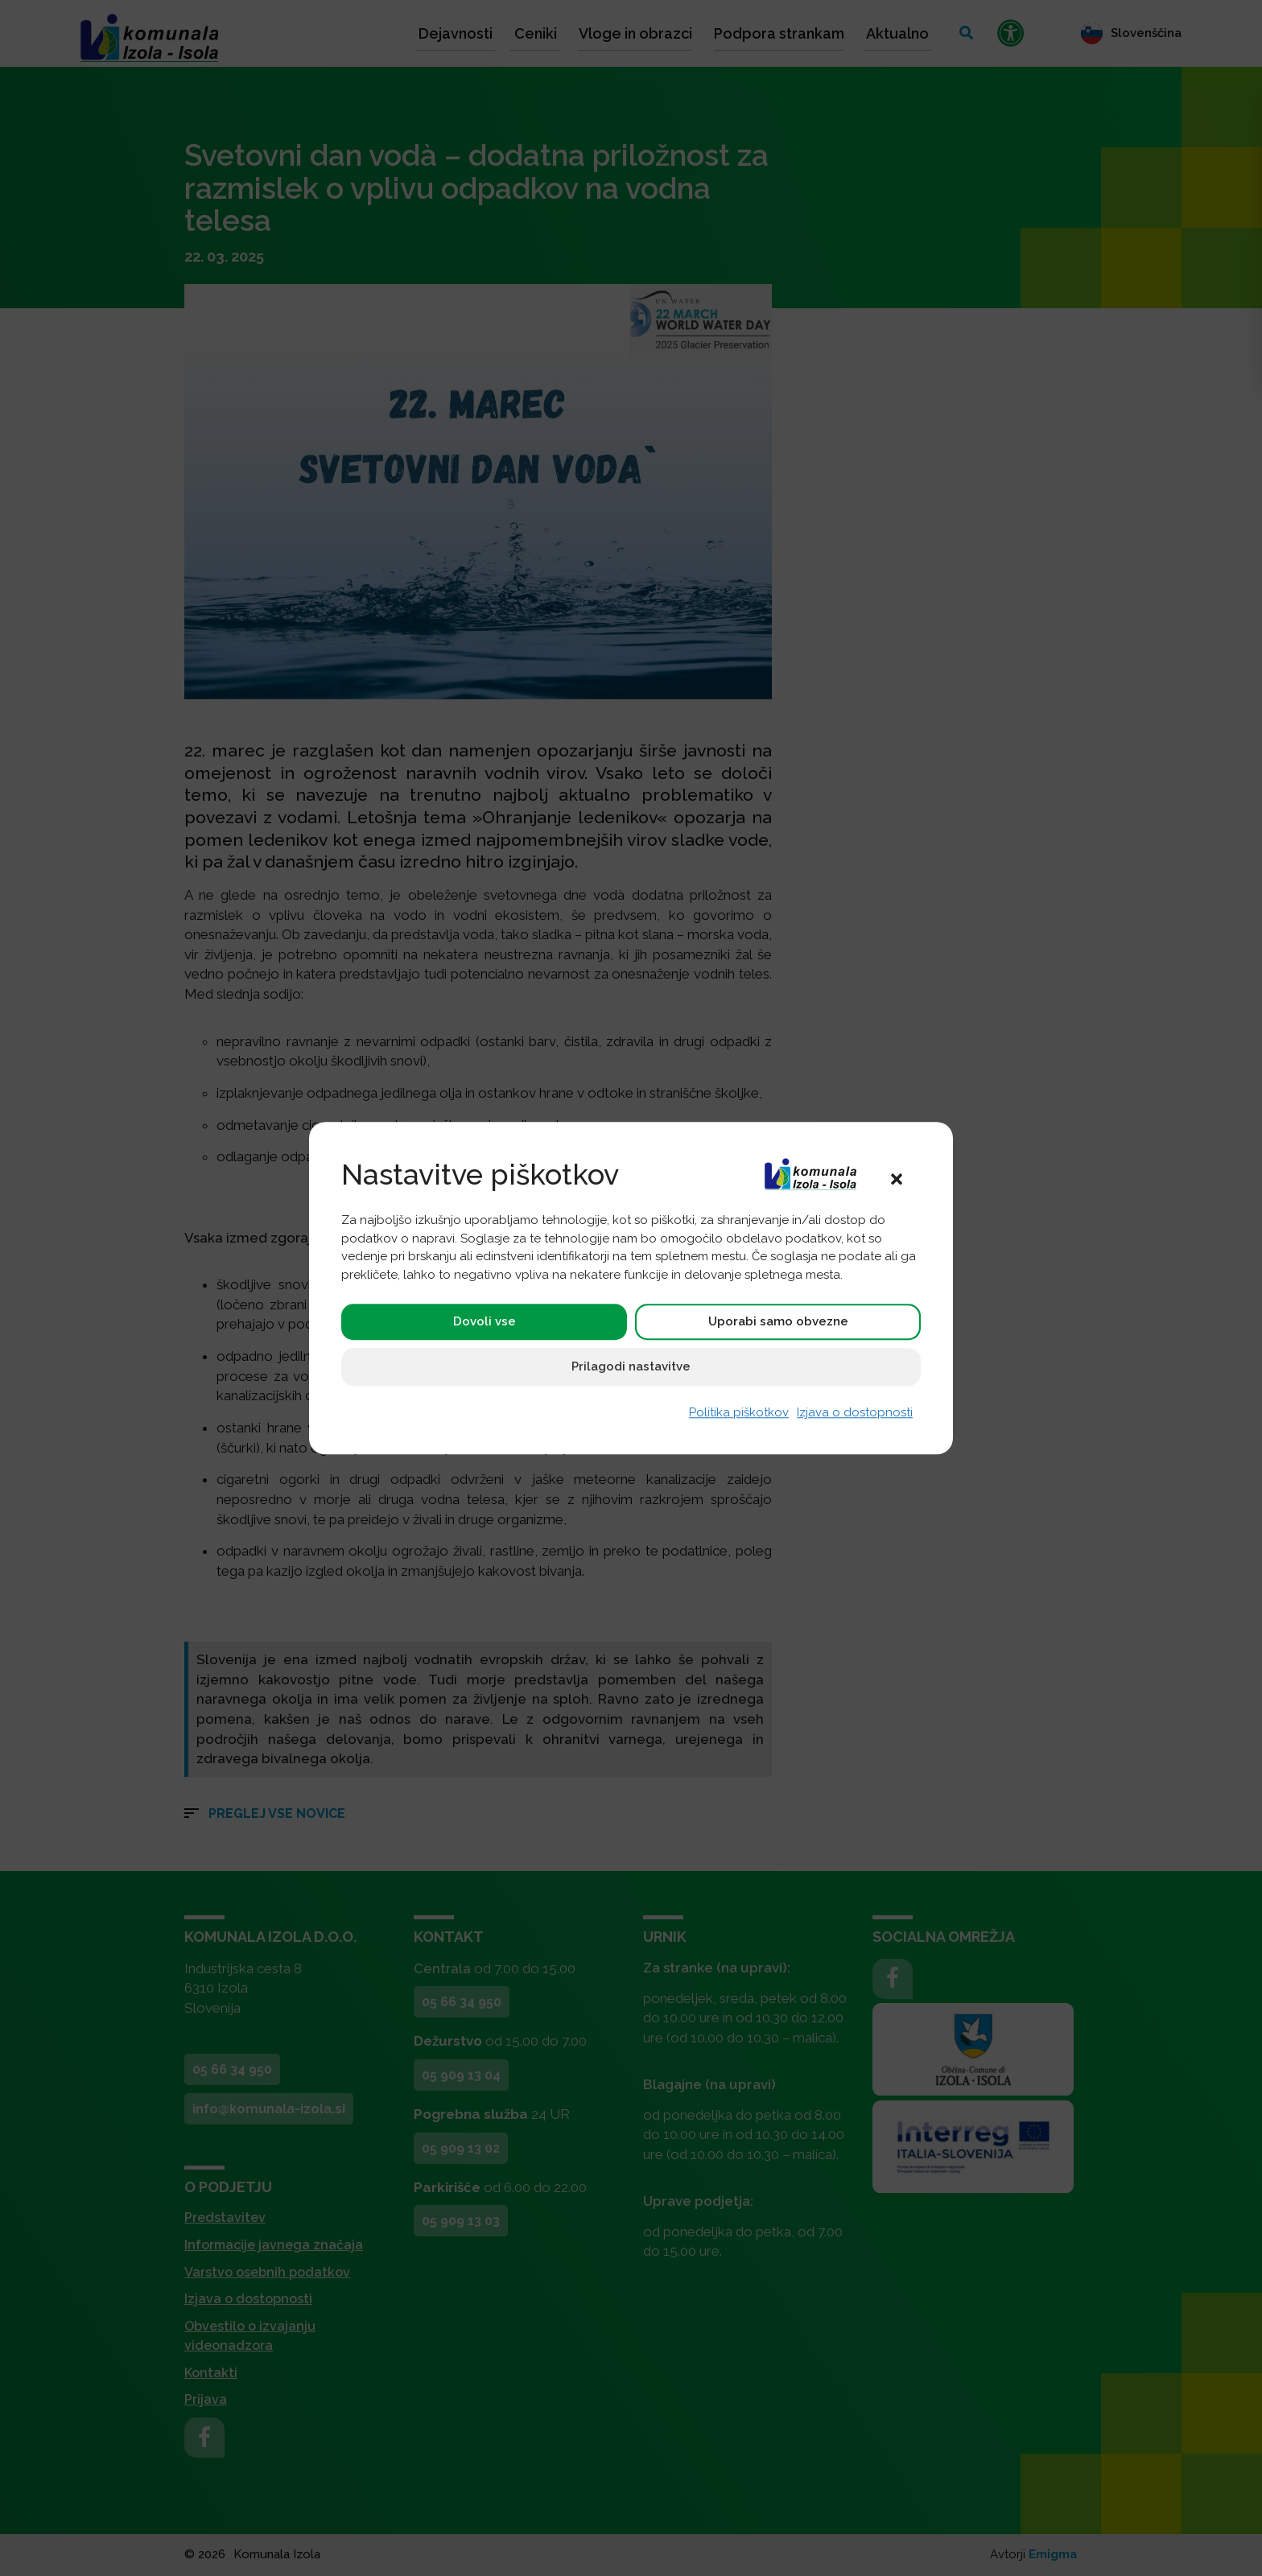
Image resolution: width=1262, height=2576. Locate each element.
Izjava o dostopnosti (855, 1413)
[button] (897, 1178)
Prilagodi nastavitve (631, 1367)
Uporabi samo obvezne (778, 1322)
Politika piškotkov (739, 1413)
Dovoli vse (484, 1322)
